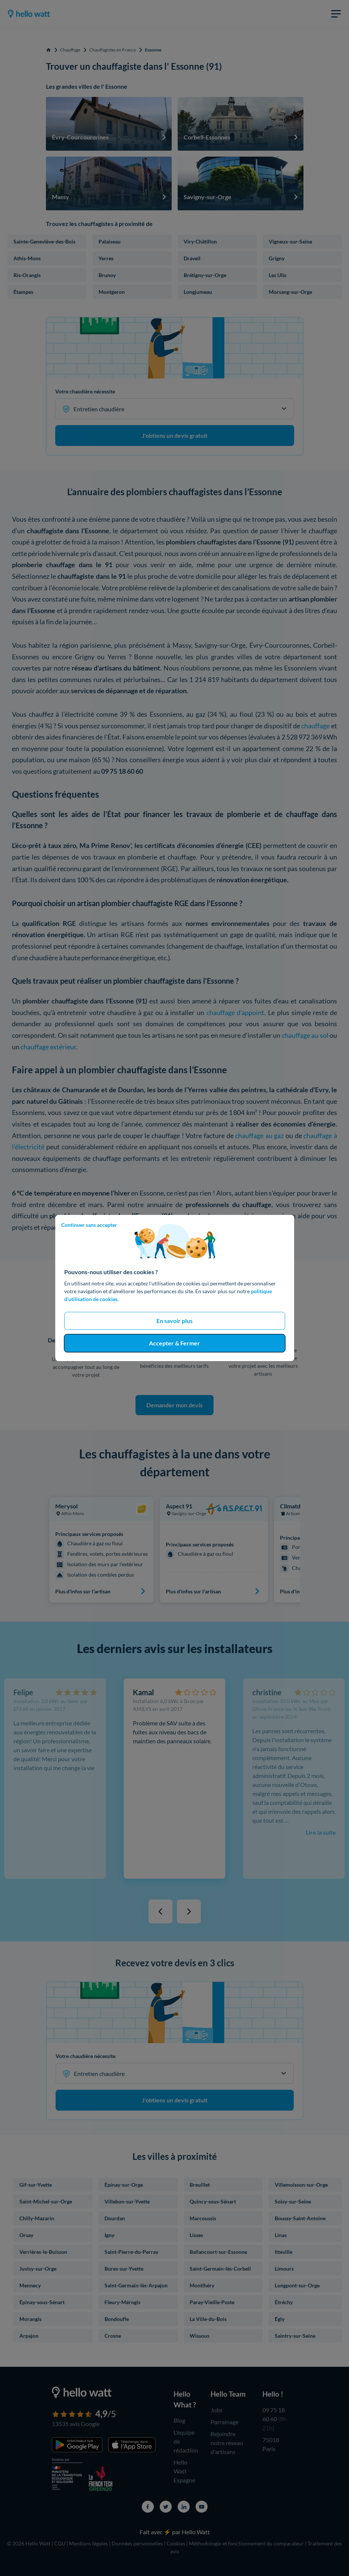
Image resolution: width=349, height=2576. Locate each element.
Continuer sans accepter (89, 1225)
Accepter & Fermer (174, 1343)
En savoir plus (174, 1320)
